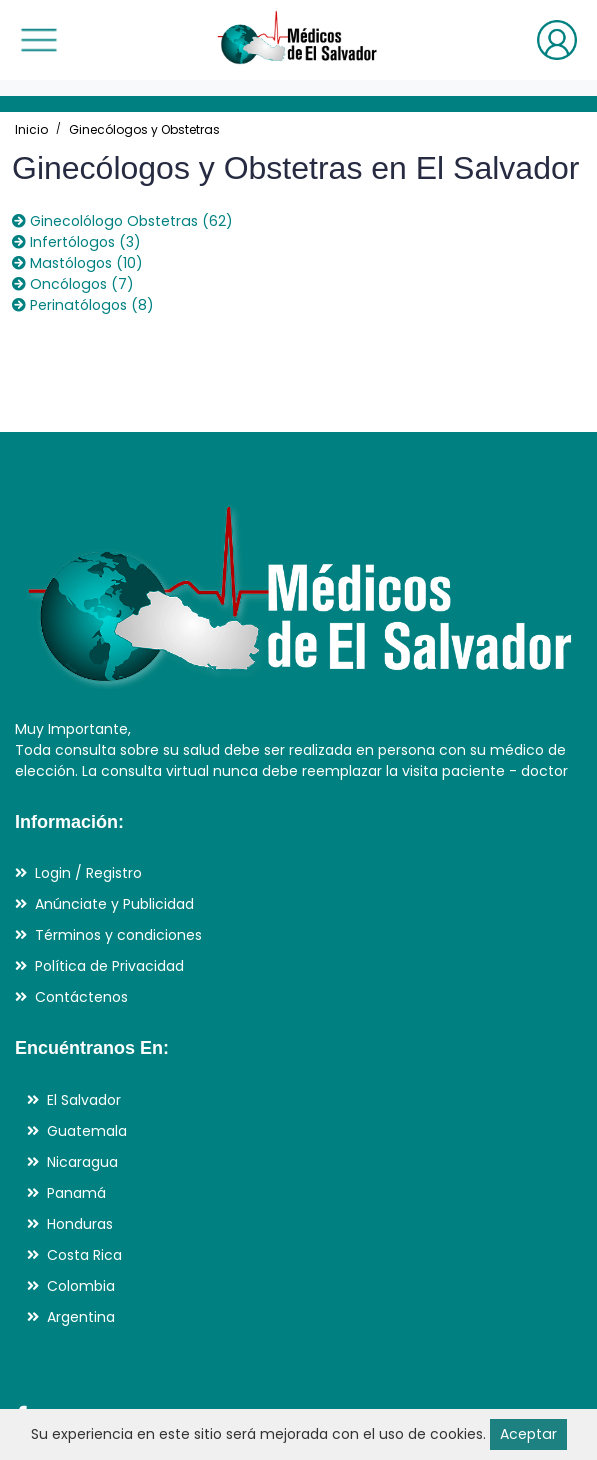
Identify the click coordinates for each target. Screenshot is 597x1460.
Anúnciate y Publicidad (114, 904)
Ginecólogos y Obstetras (144, 129)
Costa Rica (84, 1255)
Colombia (81, 1286)
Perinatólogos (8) (82, 305)
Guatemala (87, 1131)
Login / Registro (88, 873)
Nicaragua (82, 1162)
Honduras (80, 1224)
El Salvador (84, 1100)
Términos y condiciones (118, 935)
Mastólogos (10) (76, 263)
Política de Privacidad (109, 966)
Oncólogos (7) (72, 284)
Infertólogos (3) (76, 242)
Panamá (76, 1193)
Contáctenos (81, 997)
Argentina (81, 1317)
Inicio (31, 129)
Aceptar (528, 1434)
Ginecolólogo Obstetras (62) (121, 221)
